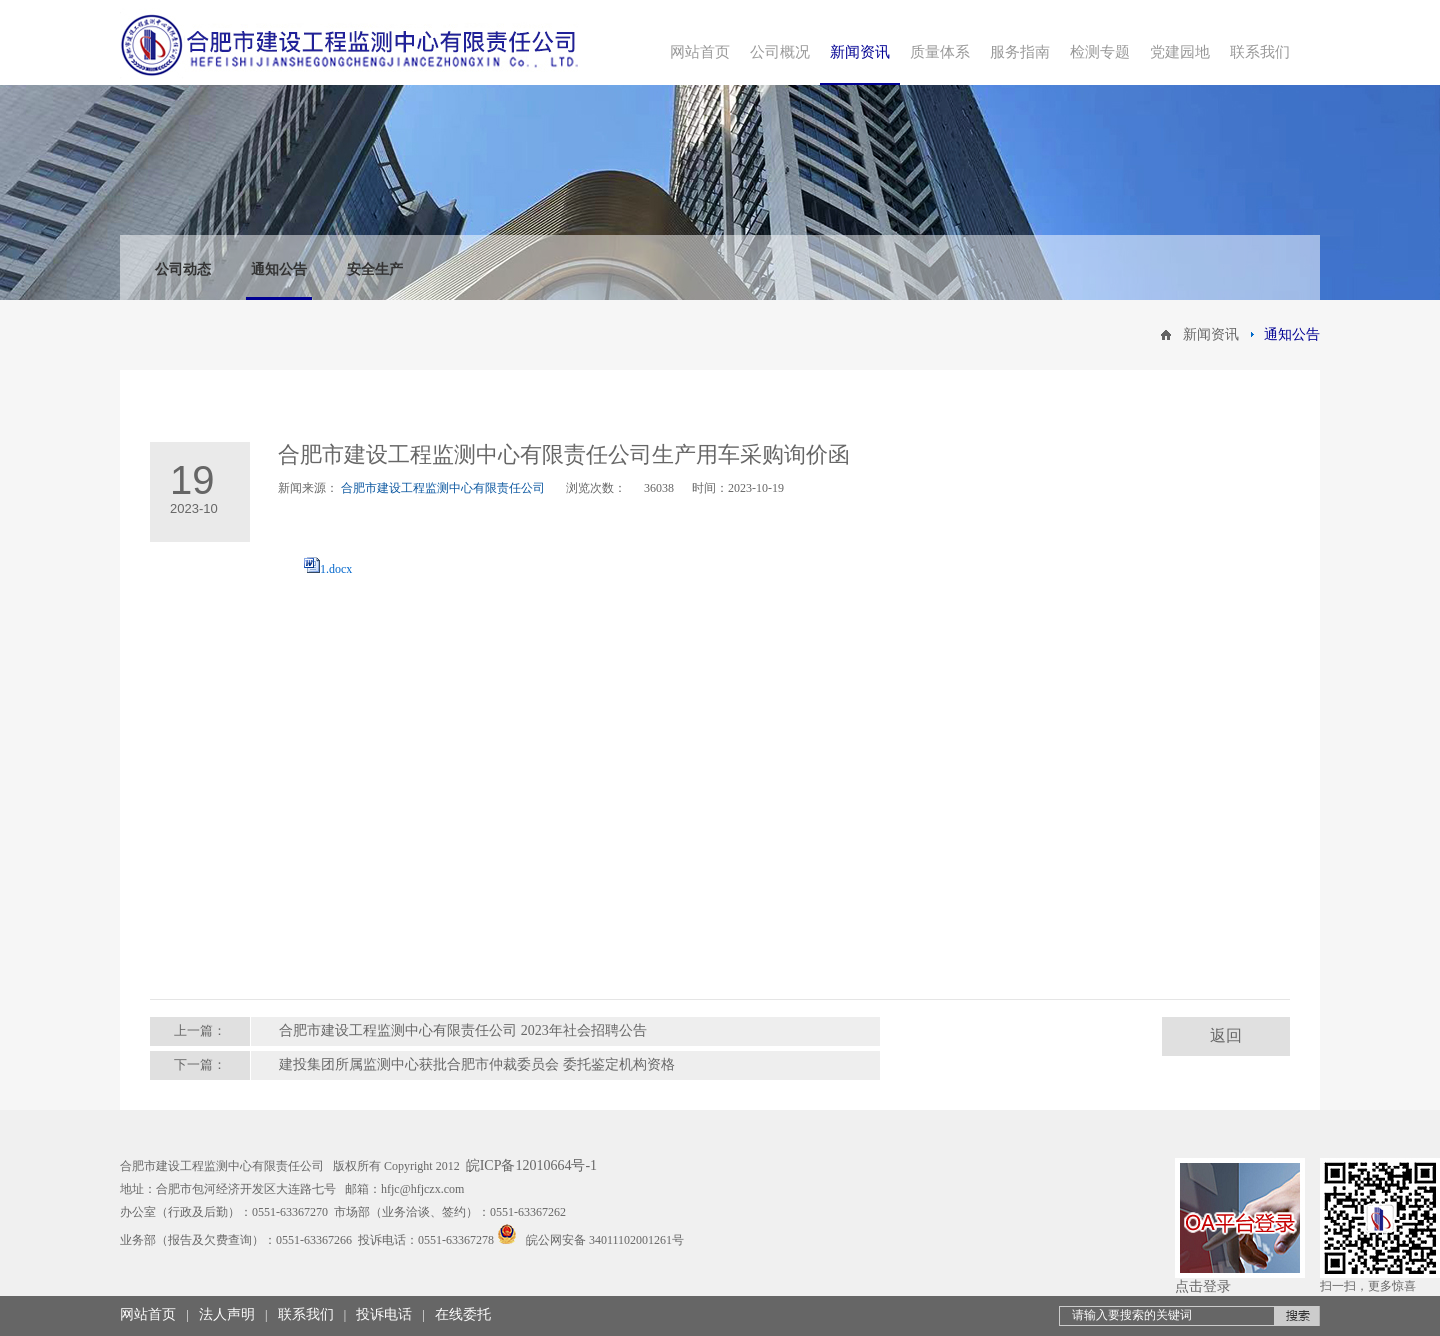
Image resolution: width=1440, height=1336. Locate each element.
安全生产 (375, 269)
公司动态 (183, 269)
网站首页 (148, 1314)
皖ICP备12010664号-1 (531, 1165)
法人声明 (227, 1314)
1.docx (336, 569)
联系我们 (306, 1314)
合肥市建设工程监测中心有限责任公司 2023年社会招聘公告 (463, 1030)
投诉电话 (384, 1314)
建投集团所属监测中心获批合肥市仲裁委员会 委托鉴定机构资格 (477, 1064)
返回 (1226, 1035)
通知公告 (279, 269)
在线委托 (463, 1314)
